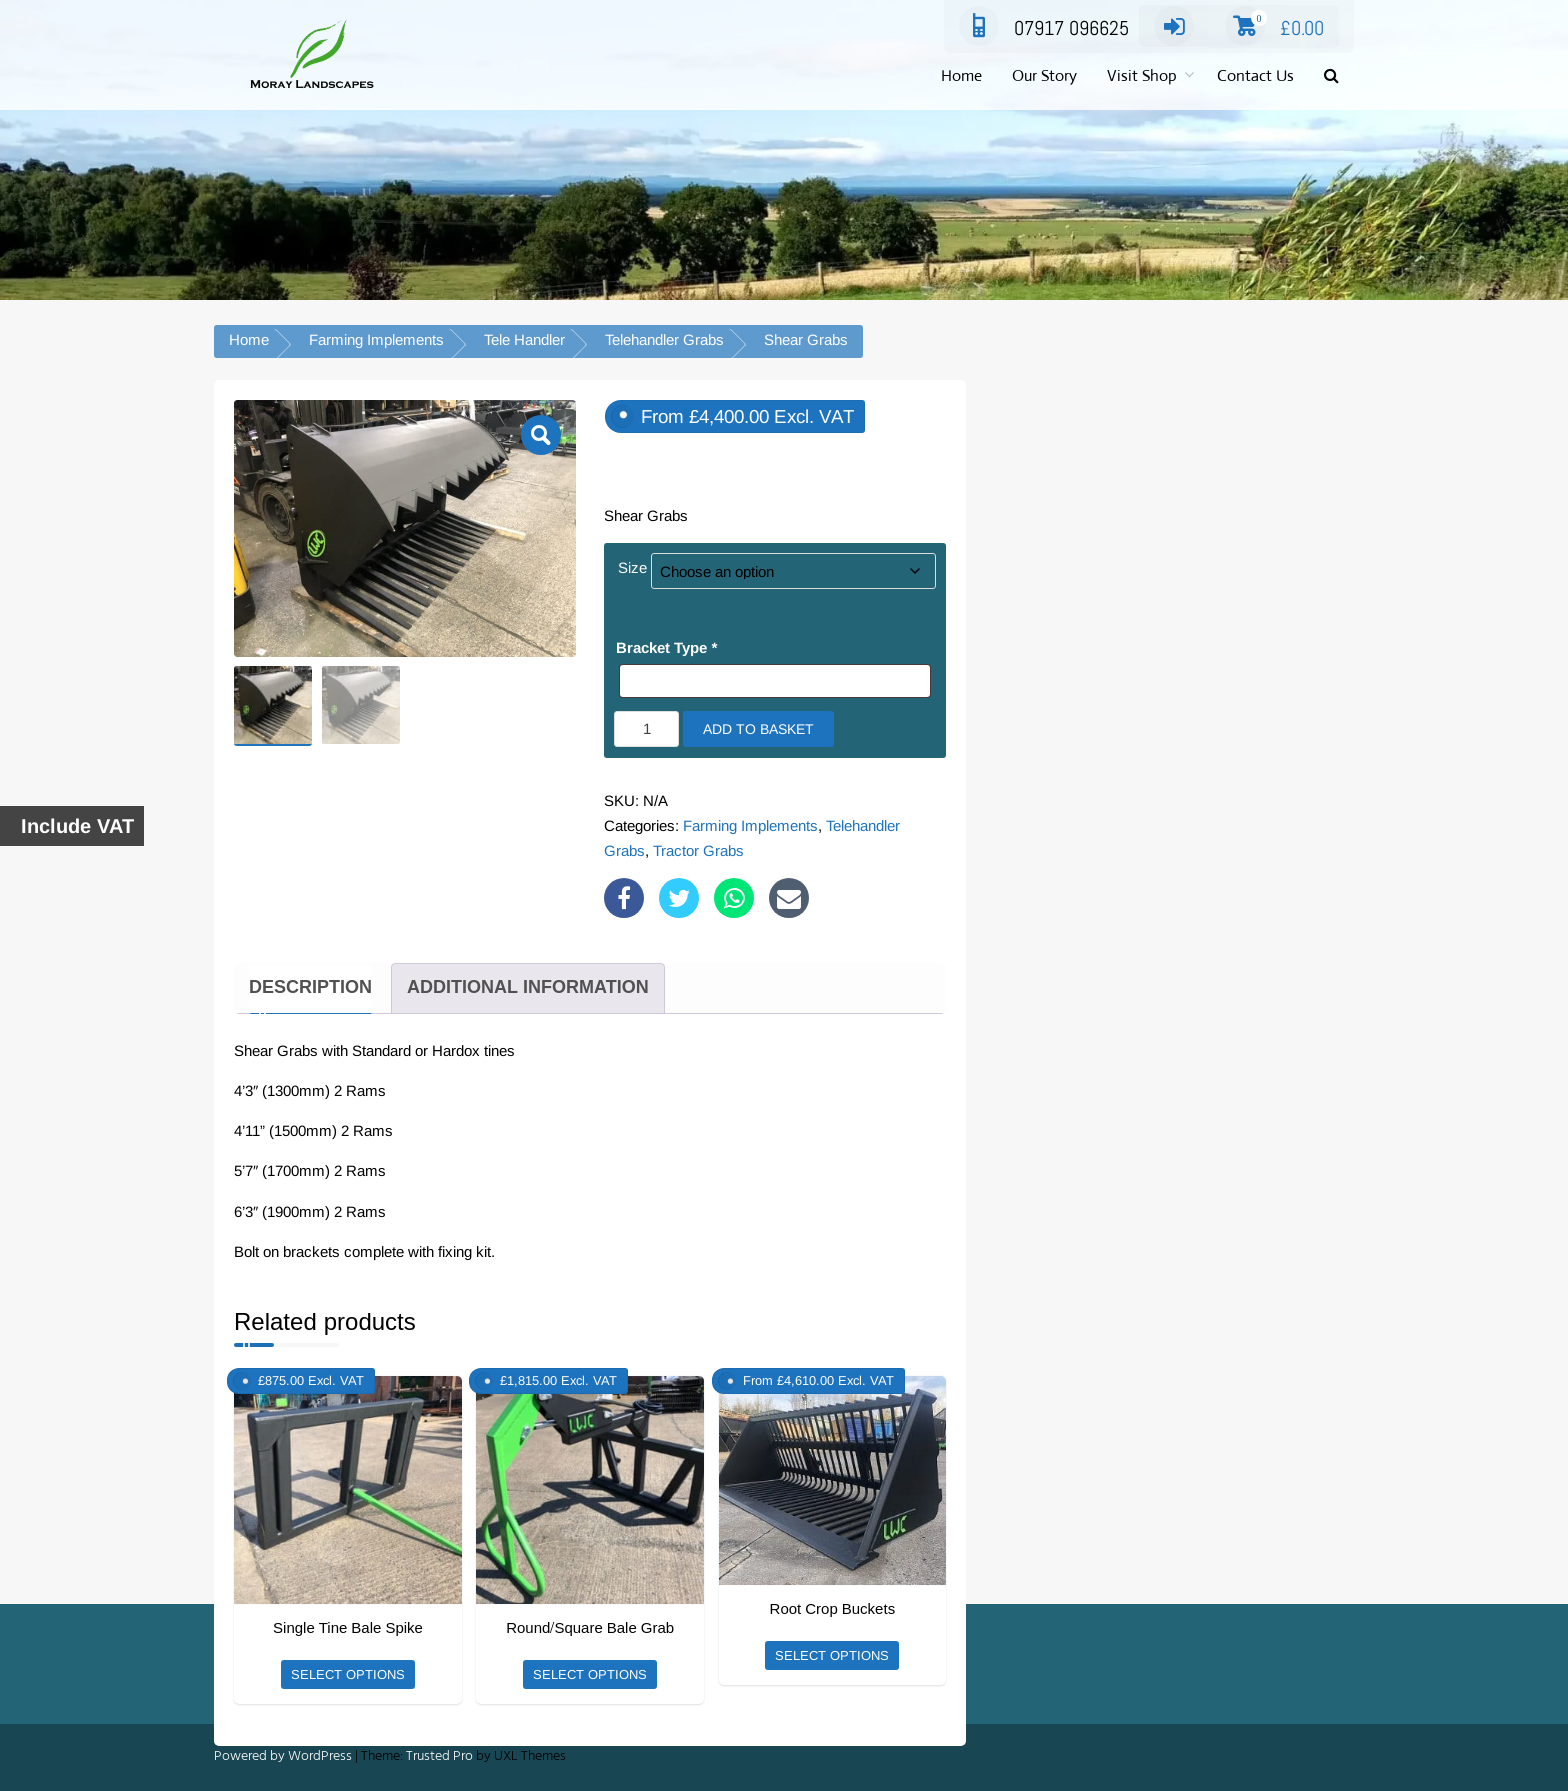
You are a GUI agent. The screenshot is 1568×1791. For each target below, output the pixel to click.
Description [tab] (310, 987)
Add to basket (758, 729)
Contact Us (1255, 75)
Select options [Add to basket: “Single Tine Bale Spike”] (348, 1674)
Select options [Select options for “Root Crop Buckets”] (832, 1655)
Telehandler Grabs (664, 339)
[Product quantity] (646, 729)
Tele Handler (524, 339)
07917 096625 (1044, 28)
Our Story (1044, 75)
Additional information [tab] (528, 987)
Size (632, 567)
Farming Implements (376, 339)
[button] (1331, 76)
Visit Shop (1142, 75)
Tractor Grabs (698, 850)
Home (961, 75)
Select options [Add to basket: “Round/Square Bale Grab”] (590, 1674)
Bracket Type (666, 647)
